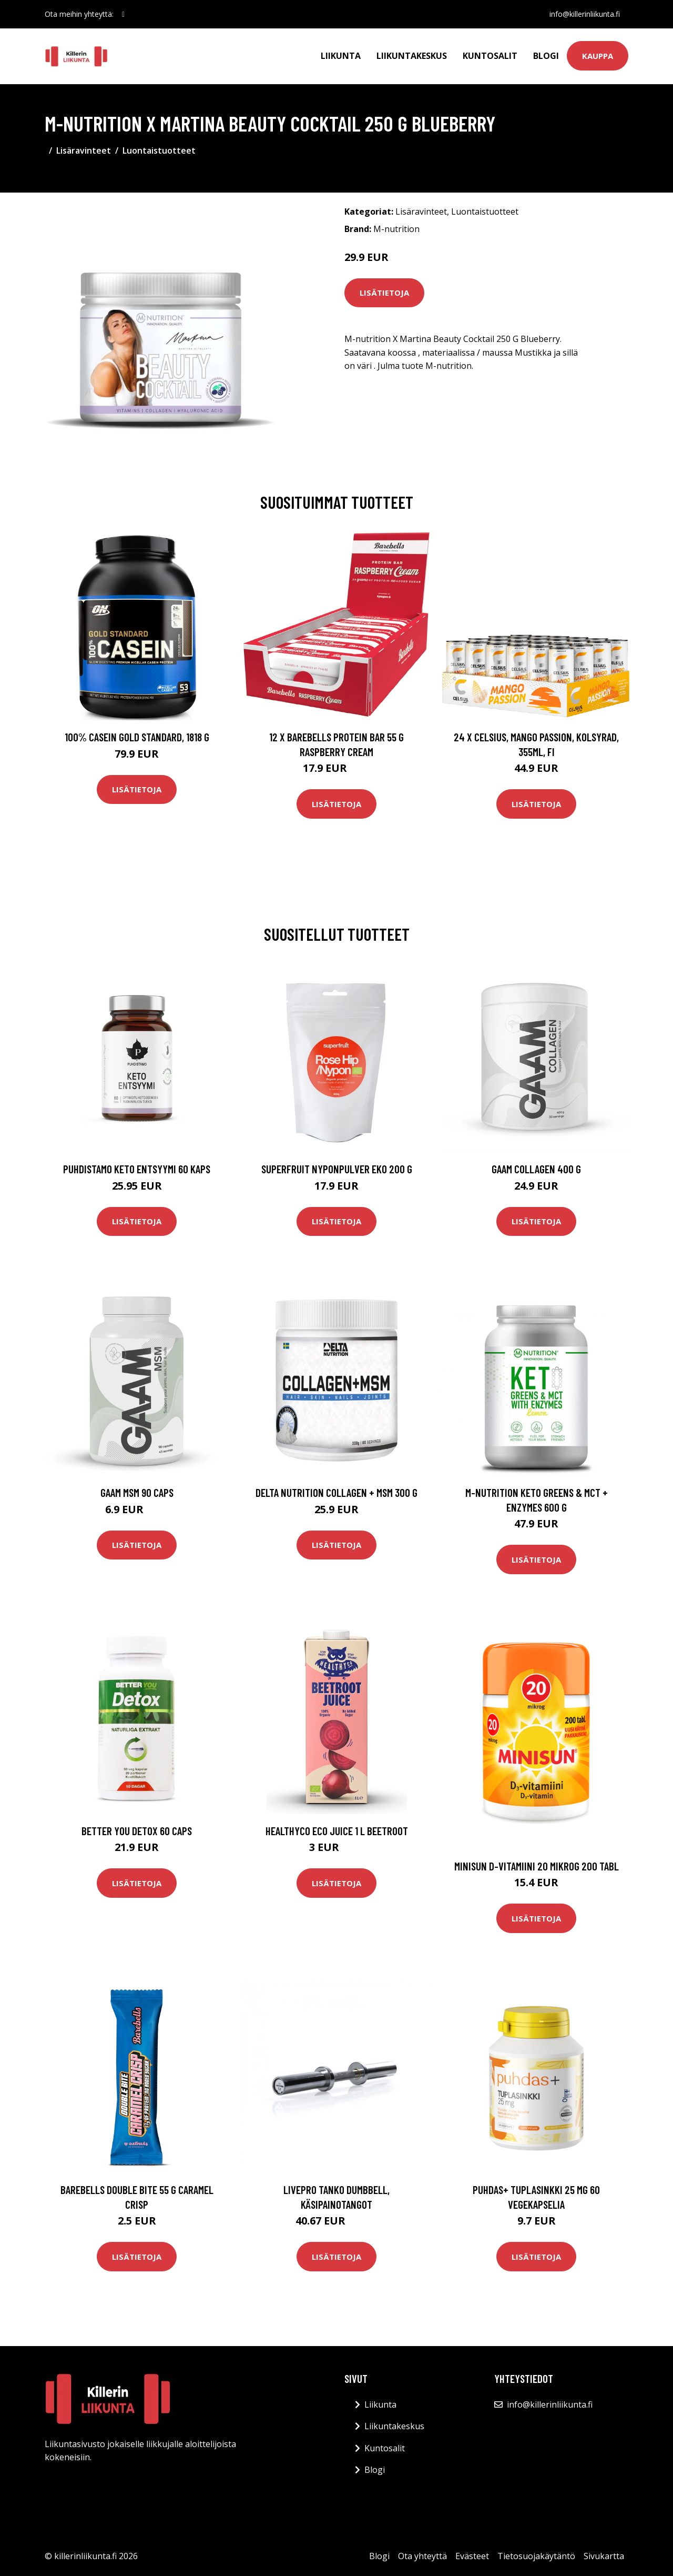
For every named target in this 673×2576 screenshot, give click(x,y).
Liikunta (341, 56)
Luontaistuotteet (159, 150)
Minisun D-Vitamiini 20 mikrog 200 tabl (536, 1866)
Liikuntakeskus (411, 56)
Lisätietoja (384, 292)
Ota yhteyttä (422, 2556)
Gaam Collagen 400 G (536, 1168)
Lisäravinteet (83, 150)
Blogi (546, 56)
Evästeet (472, 2556)
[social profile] (123, 14)
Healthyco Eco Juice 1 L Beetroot (337, 1830)
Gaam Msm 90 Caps (137, 1492)
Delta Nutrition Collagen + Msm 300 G (336, 1492)
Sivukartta (604, 2556)
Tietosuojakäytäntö (536, 2556)
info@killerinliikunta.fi (584, 14)
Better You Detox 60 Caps (136, 1830)
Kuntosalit (490, 56)
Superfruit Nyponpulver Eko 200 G (336, 1168)
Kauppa (597, 56)
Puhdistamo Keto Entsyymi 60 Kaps (136, 1168)
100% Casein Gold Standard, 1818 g (137, 736)
